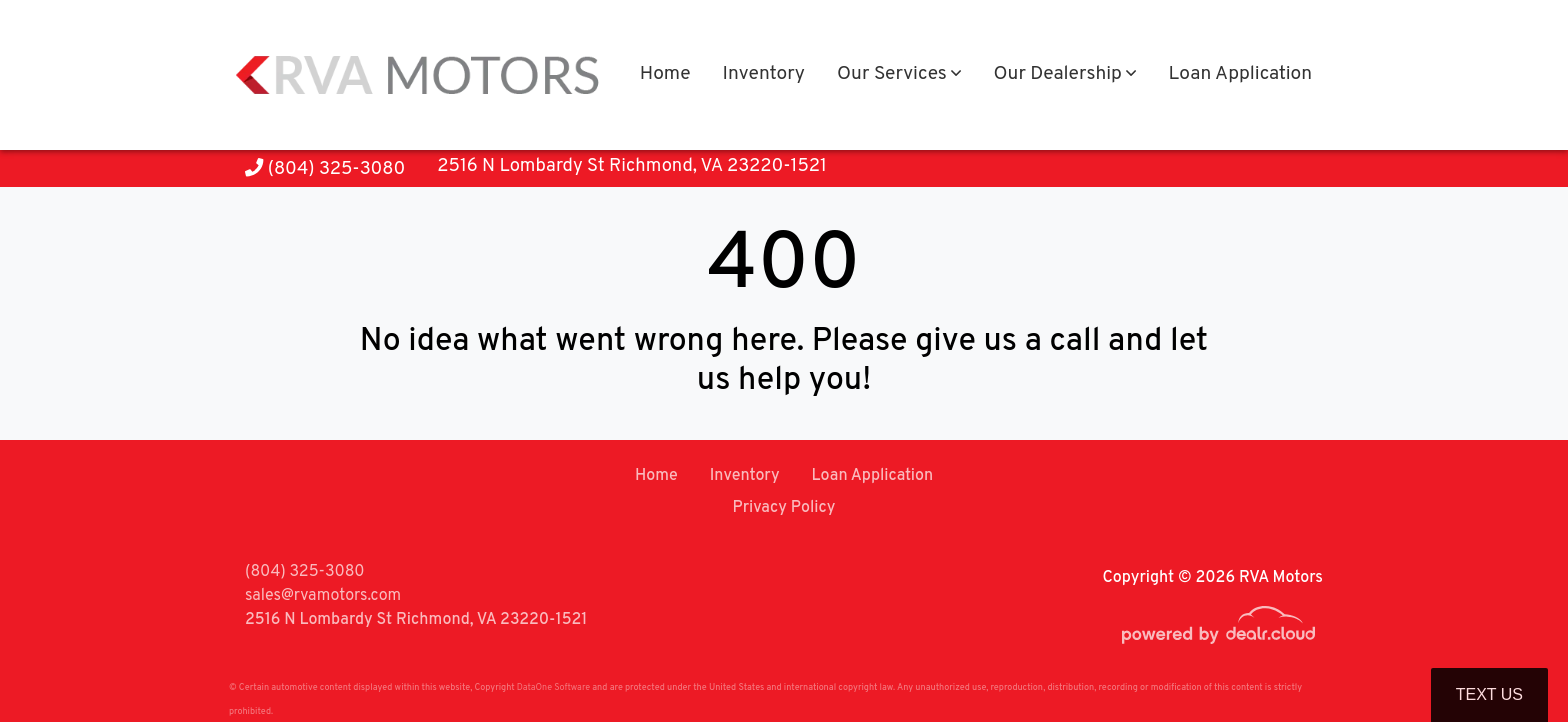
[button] (899, 75)
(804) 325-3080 (325, 169)
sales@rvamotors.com (323, 596)
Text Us (1489, 694)
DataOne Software (553, 687)
